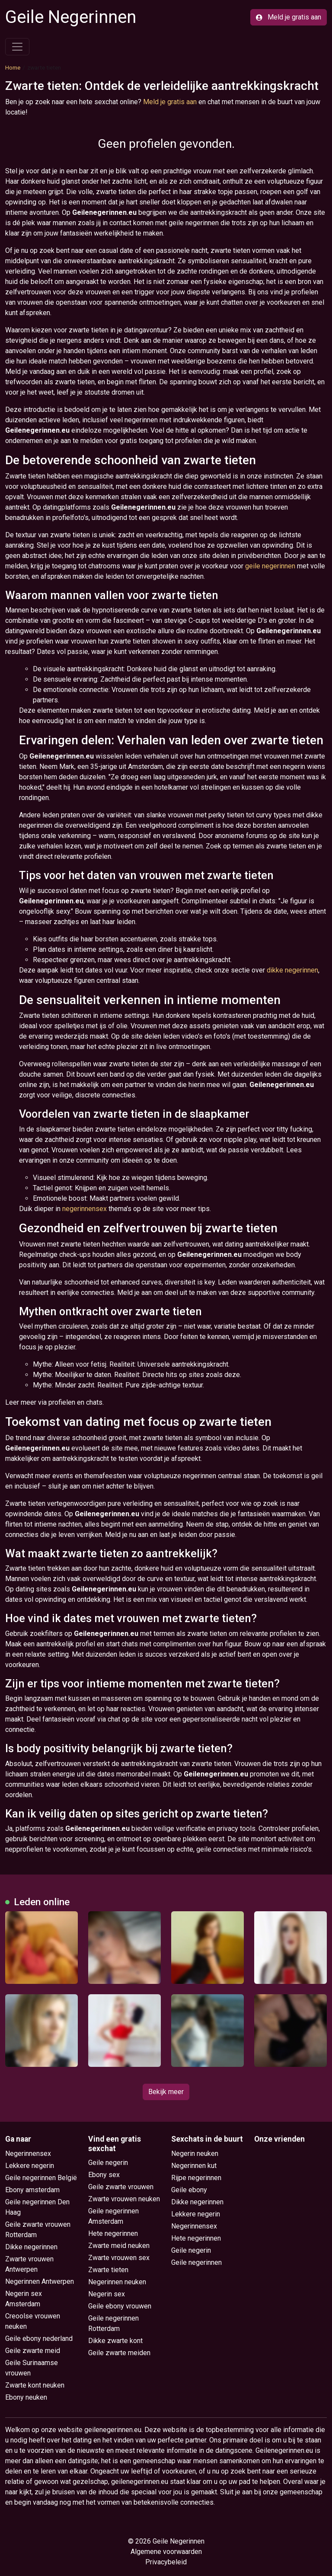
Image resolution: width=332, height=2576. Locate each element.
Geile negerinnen (196, 2262)
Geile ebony (189, 2190)
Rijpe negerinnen (196, 2178)
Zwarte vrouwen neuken (124, 2199)
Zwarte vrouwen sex (119, 2258)
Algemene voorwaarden (166, 2551)
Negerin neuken (194, 2153)
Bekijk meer (166, 2092)
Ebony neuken (26, 2397)
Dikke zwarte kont (115, 2341)
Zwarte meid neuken (119, 2245)
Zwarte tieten (108, 2270)
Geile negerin (108, 2162)
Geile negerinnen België (41, 2178)
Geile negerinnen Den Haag (37, 2207)
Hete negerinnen (113, 2233)
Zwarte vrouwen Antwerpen (29, 2264)
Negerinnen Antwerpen (39, 2281)
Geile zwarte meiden (119, 2353)
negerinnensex (84, 1209)
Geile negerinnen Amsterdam (113, 2216)
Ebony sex (104, 2175)
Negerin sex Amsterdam (23, 2298)
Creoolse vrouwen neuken (32, 2321)
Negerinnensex (28, 2153)
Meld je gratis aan (288, 17)
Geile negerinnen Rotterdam (113, 2323)
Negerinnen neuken (117, 2282)
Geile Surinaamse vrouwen (31, 2368)
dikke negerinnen (292, 970)
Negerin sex (106, 2294)
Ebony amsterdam (32, 2190)
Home (12, 67)
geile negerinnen (270, 566)
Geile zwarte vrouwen (120, 2187)
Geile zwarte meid (32, 2350)
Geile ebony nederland (39, 2338)
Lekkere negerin (29, 2166)
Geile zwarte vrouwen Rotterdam (37, 2229)
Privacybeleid (166, 2562)
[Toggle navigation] (17, 46)
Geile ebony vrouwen (119, 2306)
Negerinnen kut (194, 2166)
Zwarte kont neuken (34, 2385)
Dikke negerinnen (31, 2247)
